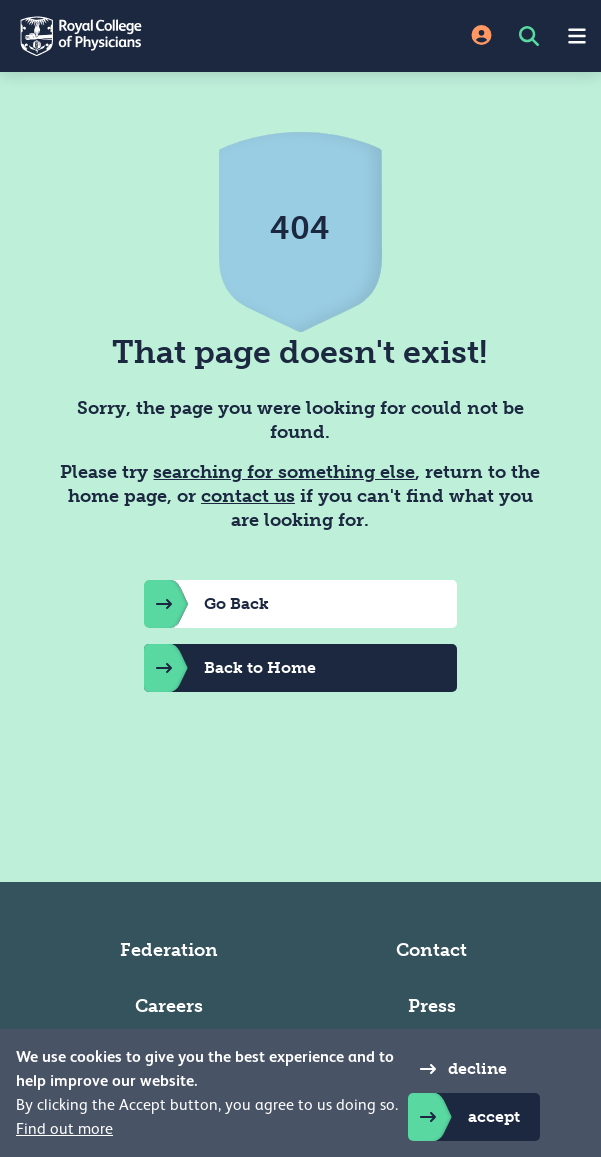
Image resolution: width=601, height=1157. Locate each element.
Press (432, 1006)
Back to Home (230, 668)
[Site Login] (481, 36)
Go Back (206, 604)
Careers (169, 1006)
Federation (169, 950)
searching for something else (284, 472)
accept (464, 1117)
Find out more (64, 1129)
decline (457, 1069)
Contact (431, 950)
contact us (248, 496)
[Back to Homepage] (150, 36)
